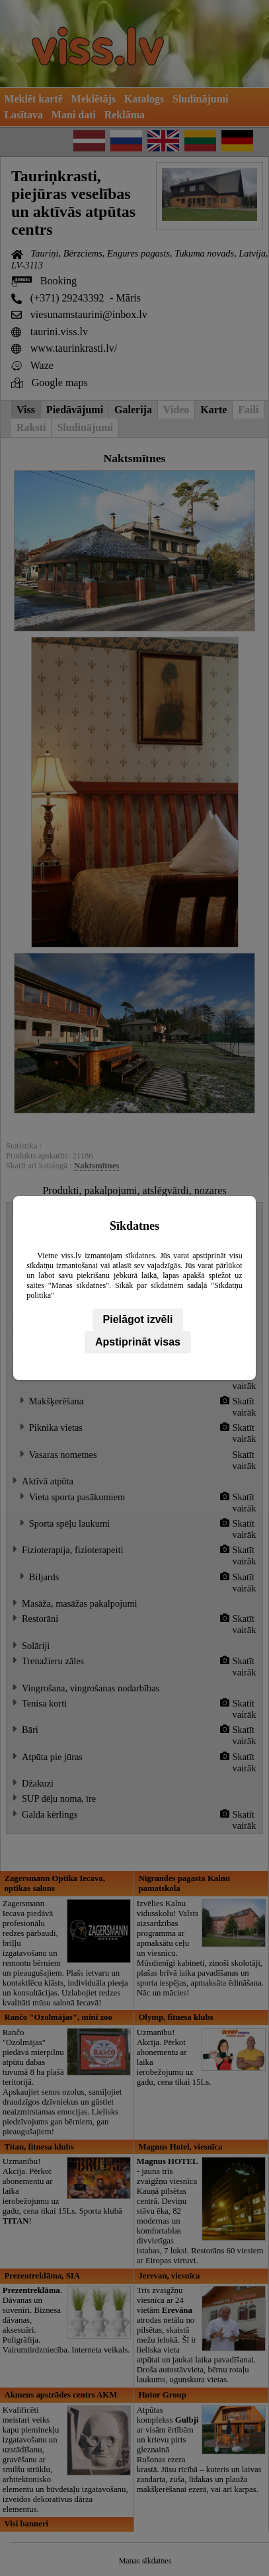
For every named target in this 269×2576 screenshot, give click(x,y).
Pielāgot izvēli (138, 1319)
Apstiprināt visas (137, 1342)
